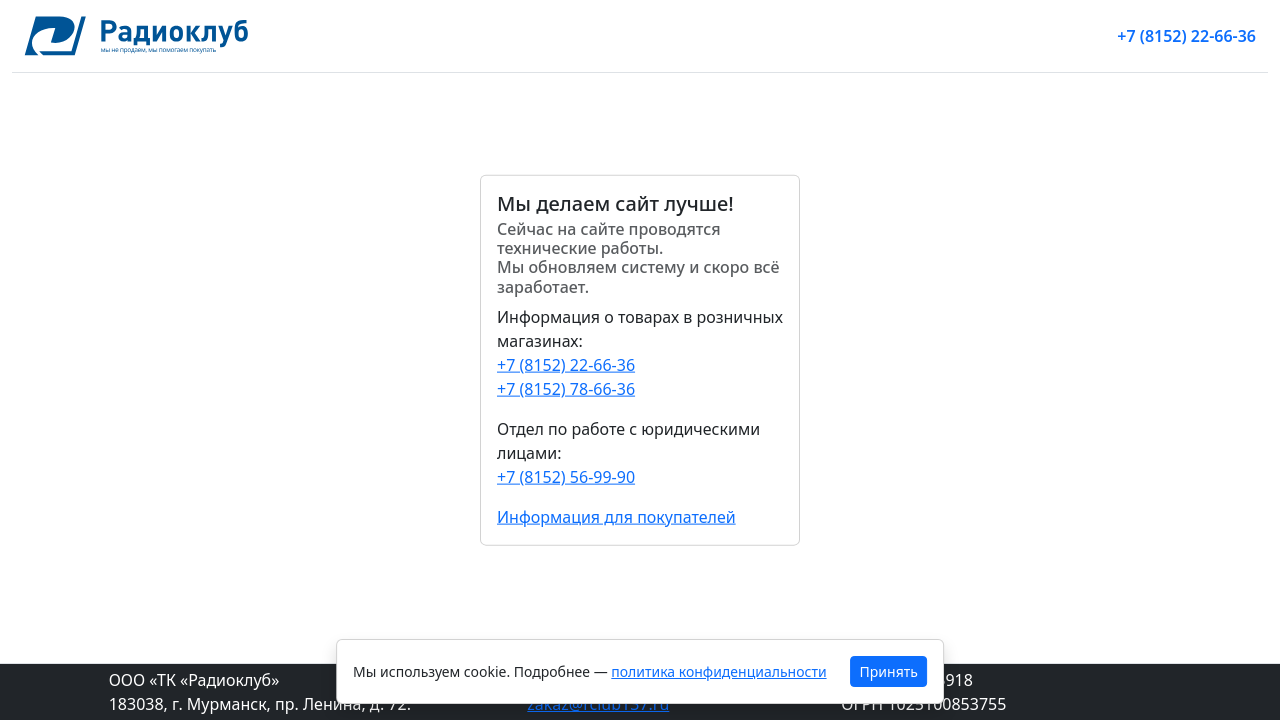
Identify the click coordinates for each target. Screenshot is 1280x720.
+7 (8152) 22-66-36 (1186, 36)
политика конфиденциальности (718, 671)
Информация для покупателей (616, 516)
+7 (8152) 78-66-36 (566, 388)
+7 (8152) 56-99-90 (566, 476)
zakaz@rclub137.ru (598, 704)
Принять (889, 671)
